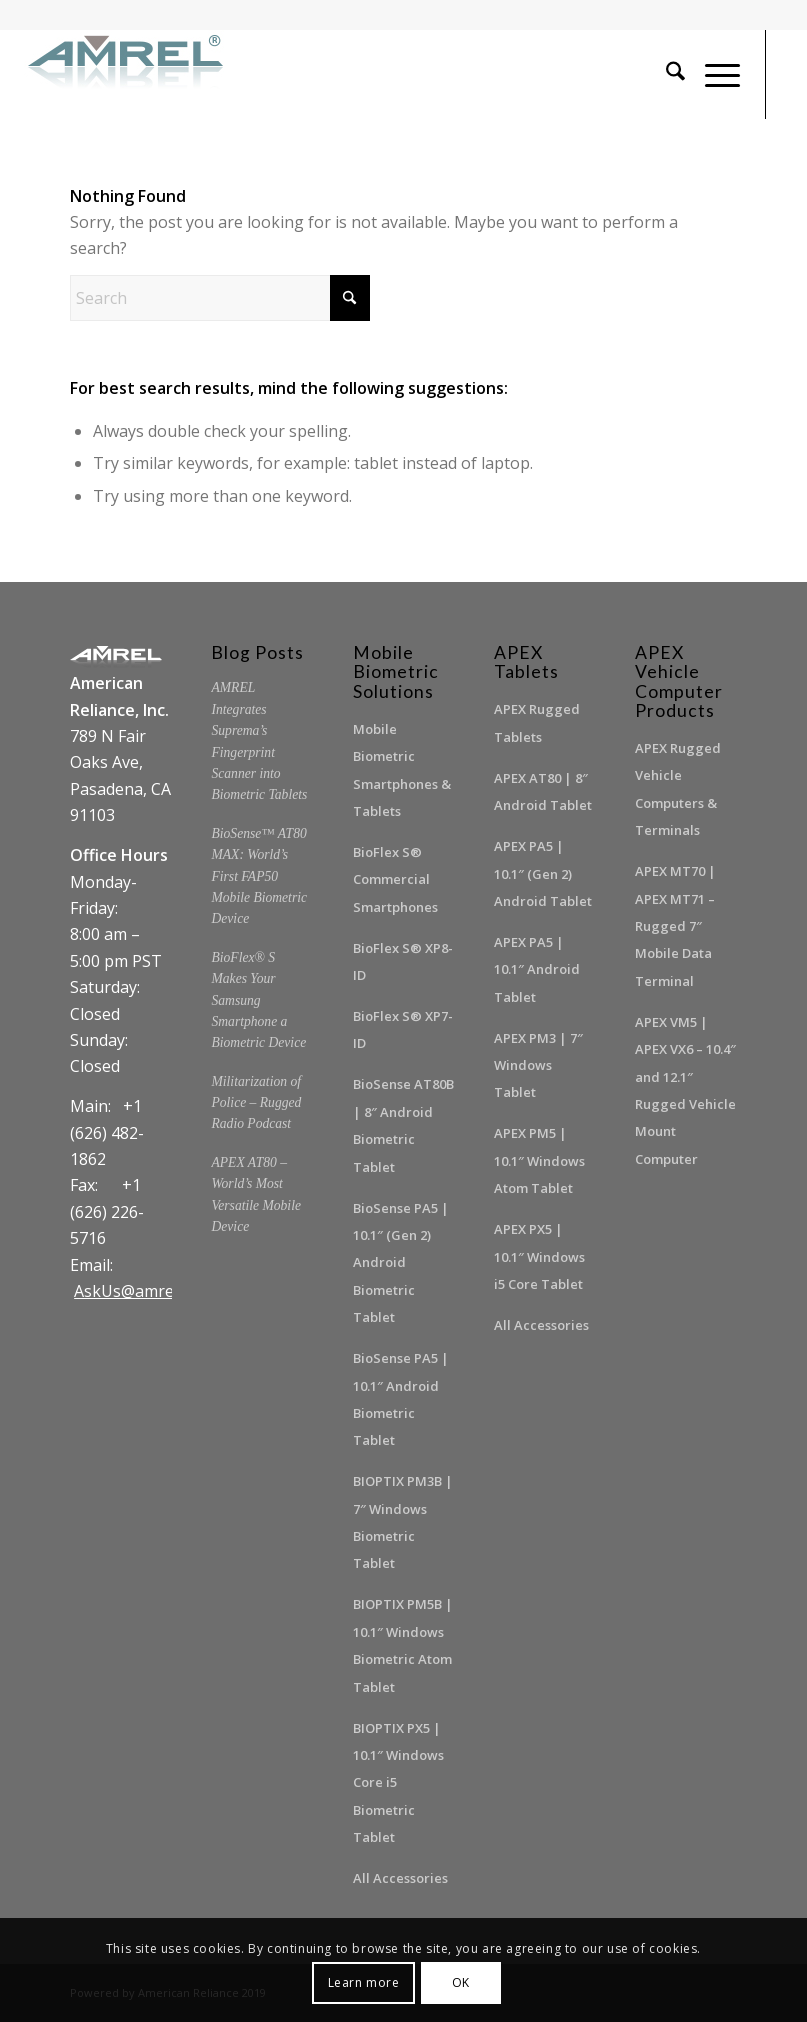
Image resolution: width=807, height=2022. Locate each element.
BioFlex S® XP (397, 948)
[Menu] (712, 74)
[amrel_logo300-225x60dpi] (128, 74)
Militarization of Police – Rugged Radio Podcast (256, 1103)
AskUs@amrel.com (143, 1291)
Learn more (364, 1982)
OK (461, 1982)
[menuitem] (665, 74)
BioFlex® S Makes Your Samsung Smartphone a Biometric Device (258, 1000)
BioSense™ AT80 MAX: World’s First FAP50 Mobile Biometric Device (259, 876)
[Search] (665, 74)
